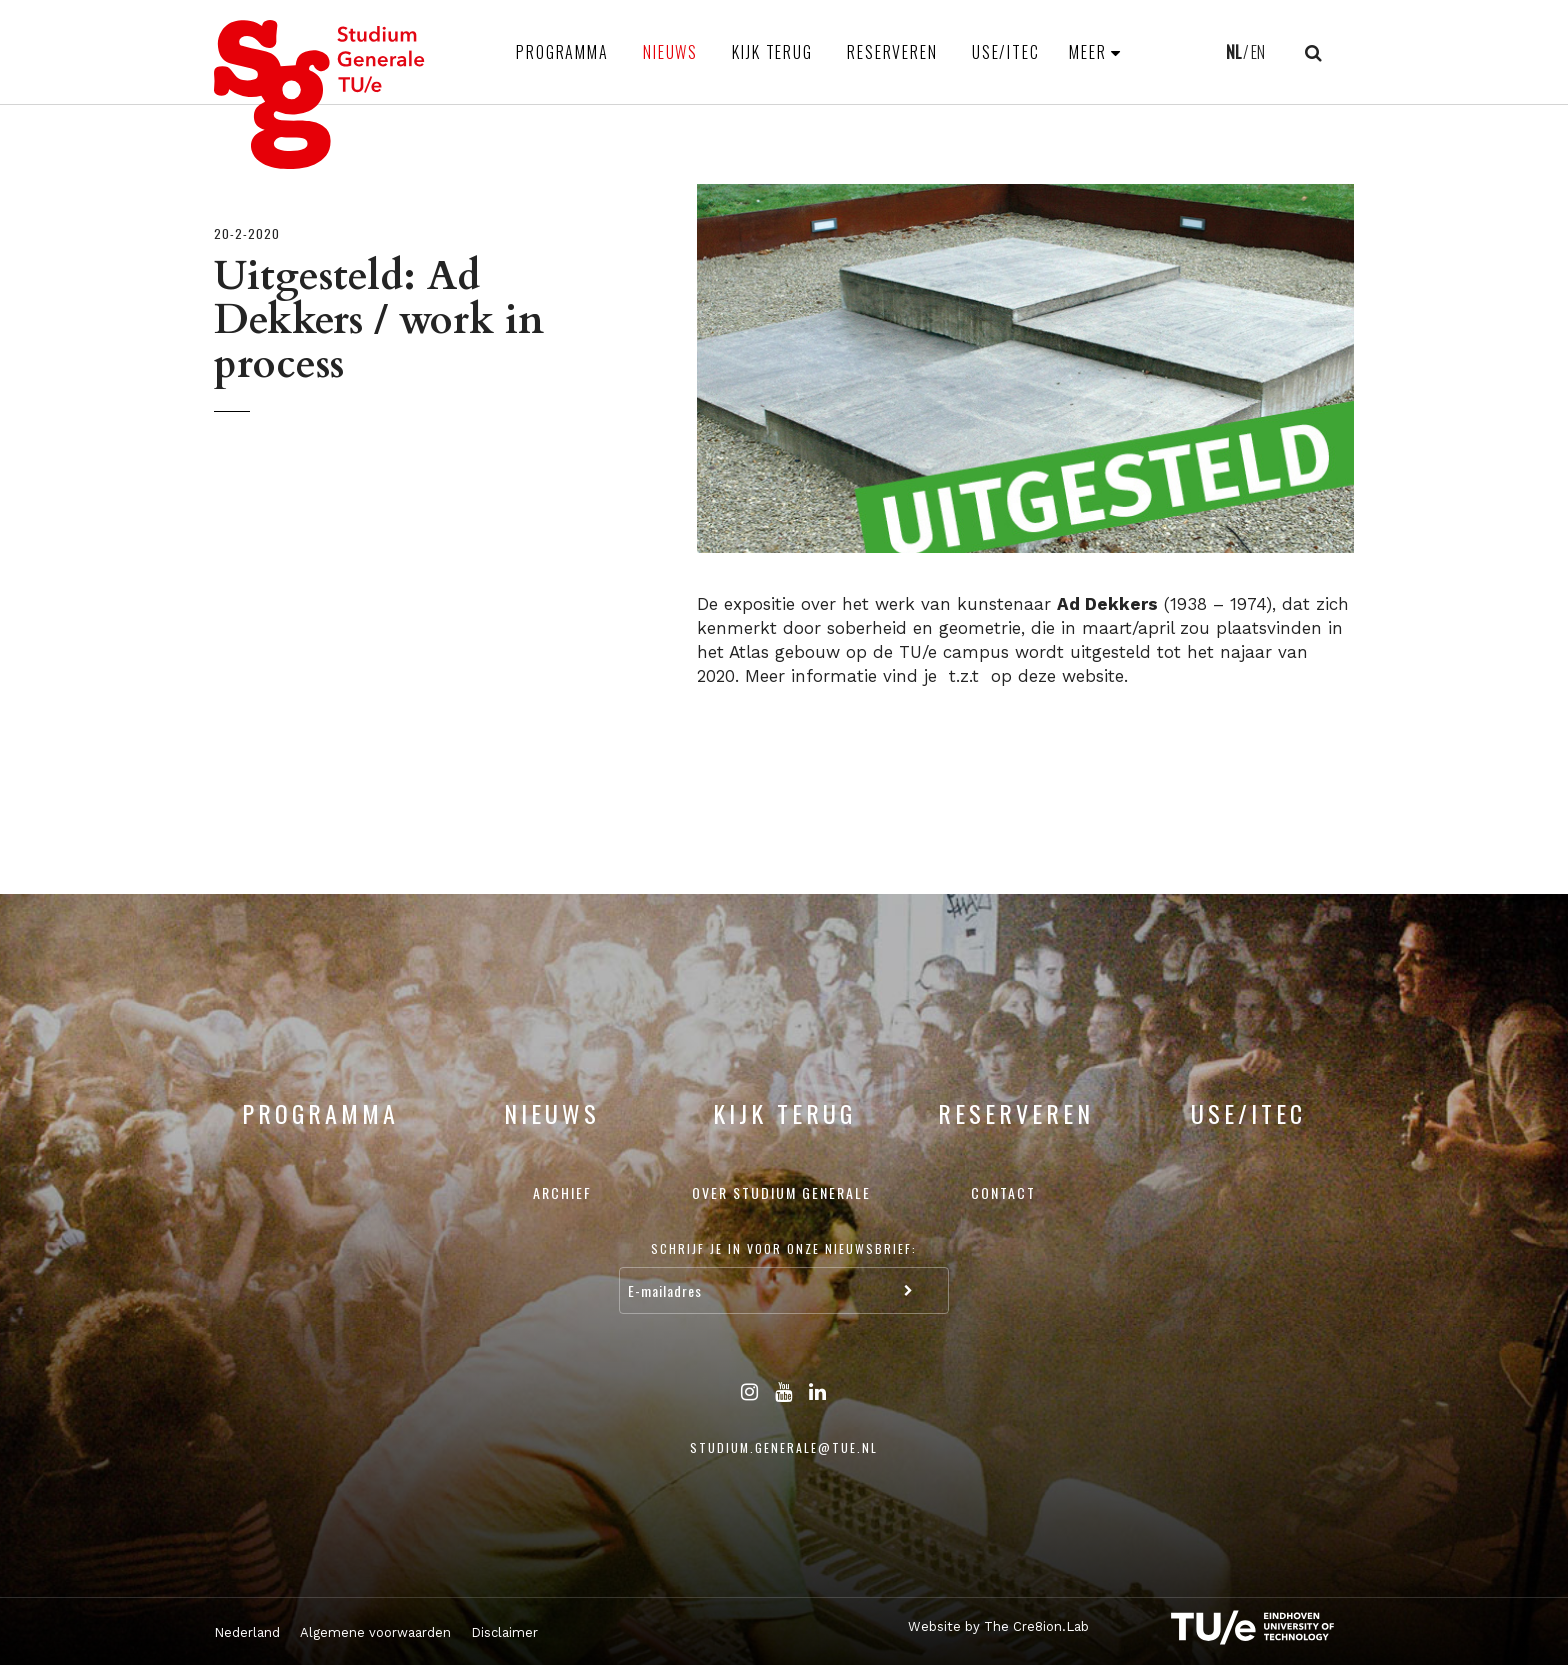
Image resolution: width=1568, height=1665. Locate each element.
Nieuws (670, 52)
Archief (562, 1192)
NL (1233, 52)
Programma (562, 52)
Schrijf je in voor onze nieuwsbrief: (784, 1248)
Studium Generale (320, 94)
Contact (1003, 1192)
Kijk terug (772, 52)
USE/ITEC (1006, 52)
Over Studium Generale (781, 1192)
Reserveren (892, 52)
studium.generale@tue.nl (784, 1447)
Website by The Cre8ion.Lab (998, 1626)
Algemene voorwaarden (375, 1632)
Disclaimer (504, 1632)
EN (1258, 52)
